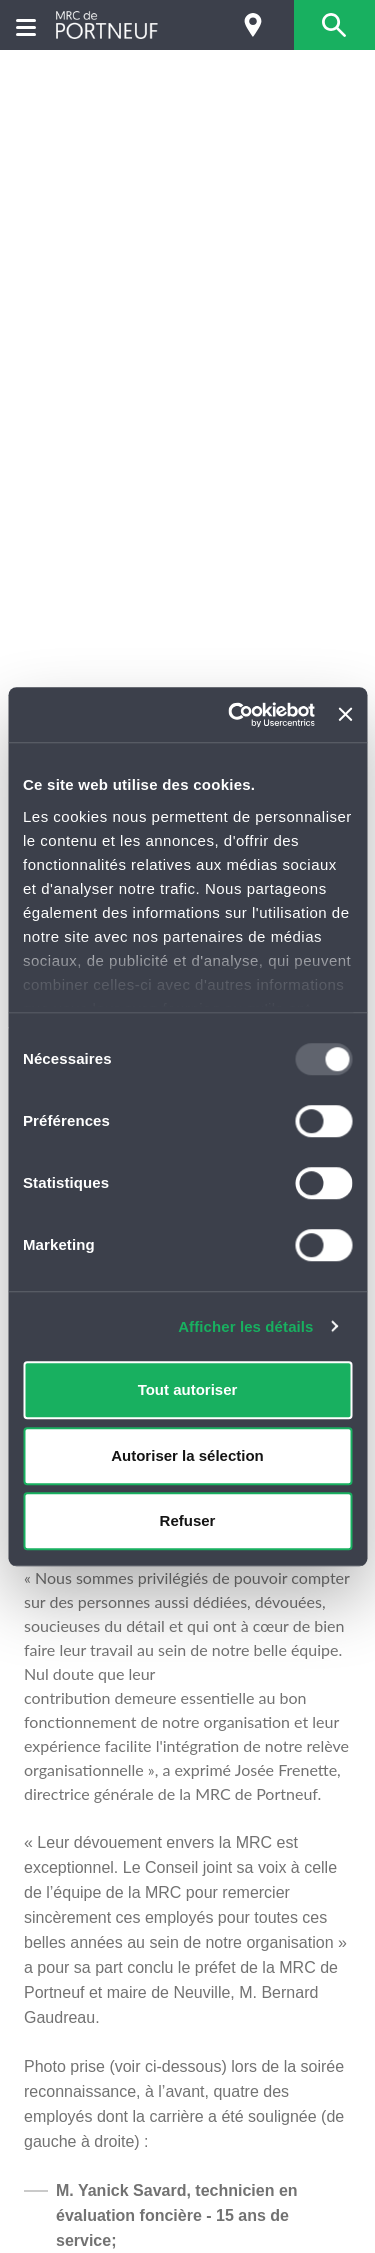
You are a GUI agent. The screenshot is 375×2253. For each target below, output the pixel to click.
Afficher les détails (245, 1326)
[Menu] (26, 25)
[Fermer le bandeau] (345, 715)
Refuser (188, 1520)
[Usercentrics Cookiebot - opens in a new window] (235, 715)
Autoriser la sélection (187, 1455)
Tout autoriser (188, 1389)
